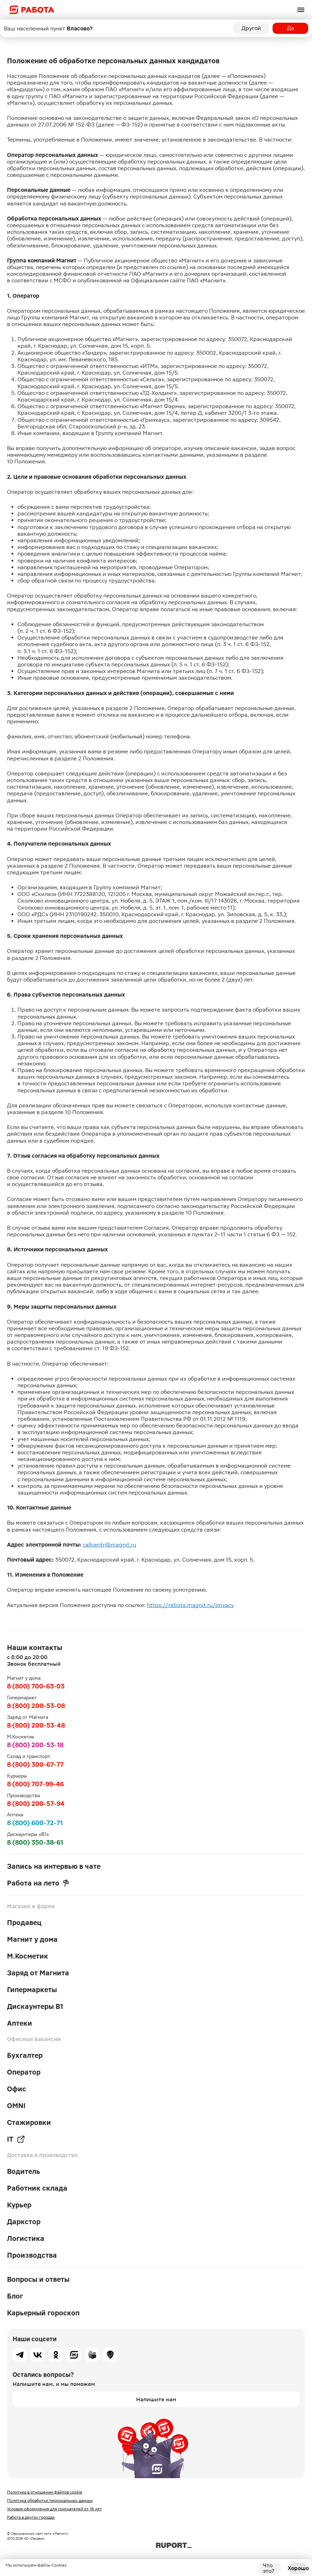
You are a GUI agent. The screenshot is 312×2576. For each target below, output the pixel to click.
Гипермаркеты (32, 1989)
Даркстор (23, 2221)
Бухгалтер (25, 2055)
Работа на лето (38, 1883)
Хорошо (298, 2568)
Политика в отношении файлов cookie (44, 2492)
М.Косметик (27, 1956)
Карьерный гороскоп (43, 2313)
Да (290, 28)
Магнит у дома (32, 1939)
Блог (15, 2296)
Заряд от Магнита (38, 1973)
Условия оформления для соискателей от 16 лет (54, 2508)
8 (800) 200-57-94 (36, 1803)
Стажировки (29, 2122)
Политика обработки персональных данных (50, 2500)
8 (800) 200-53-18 (35, 1745)
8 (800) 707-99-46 (35, 1784)
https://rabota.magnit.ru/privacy (190, 1605)
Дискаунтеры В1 (35, 2006)
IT (16, 2139)
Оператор (23, 2072)
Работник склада (37, 2188)
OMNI (16, 2105)
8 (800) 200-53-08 (36, 1705)
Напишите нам (156, 2399)
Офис (16, 2089)
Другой (251, 28)
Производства (32, 2255)
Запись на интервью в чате (54, 1866)
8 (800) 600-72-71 (35, 1822)
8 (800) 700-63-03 (36, 1686)
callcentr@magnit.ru (109, 1544)
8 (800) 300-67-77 (35, 1764)
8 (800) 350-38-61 (35, 1842)
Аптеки (19, 2023)
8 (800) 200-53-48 (36, 1725)
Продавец (24, 1922)
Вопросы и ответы (38, 2279)
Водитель (23, 2171)
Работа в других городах (31, 2517)
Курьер (19, 2205)
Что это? (268, 2568)
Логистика (25, 2238)
